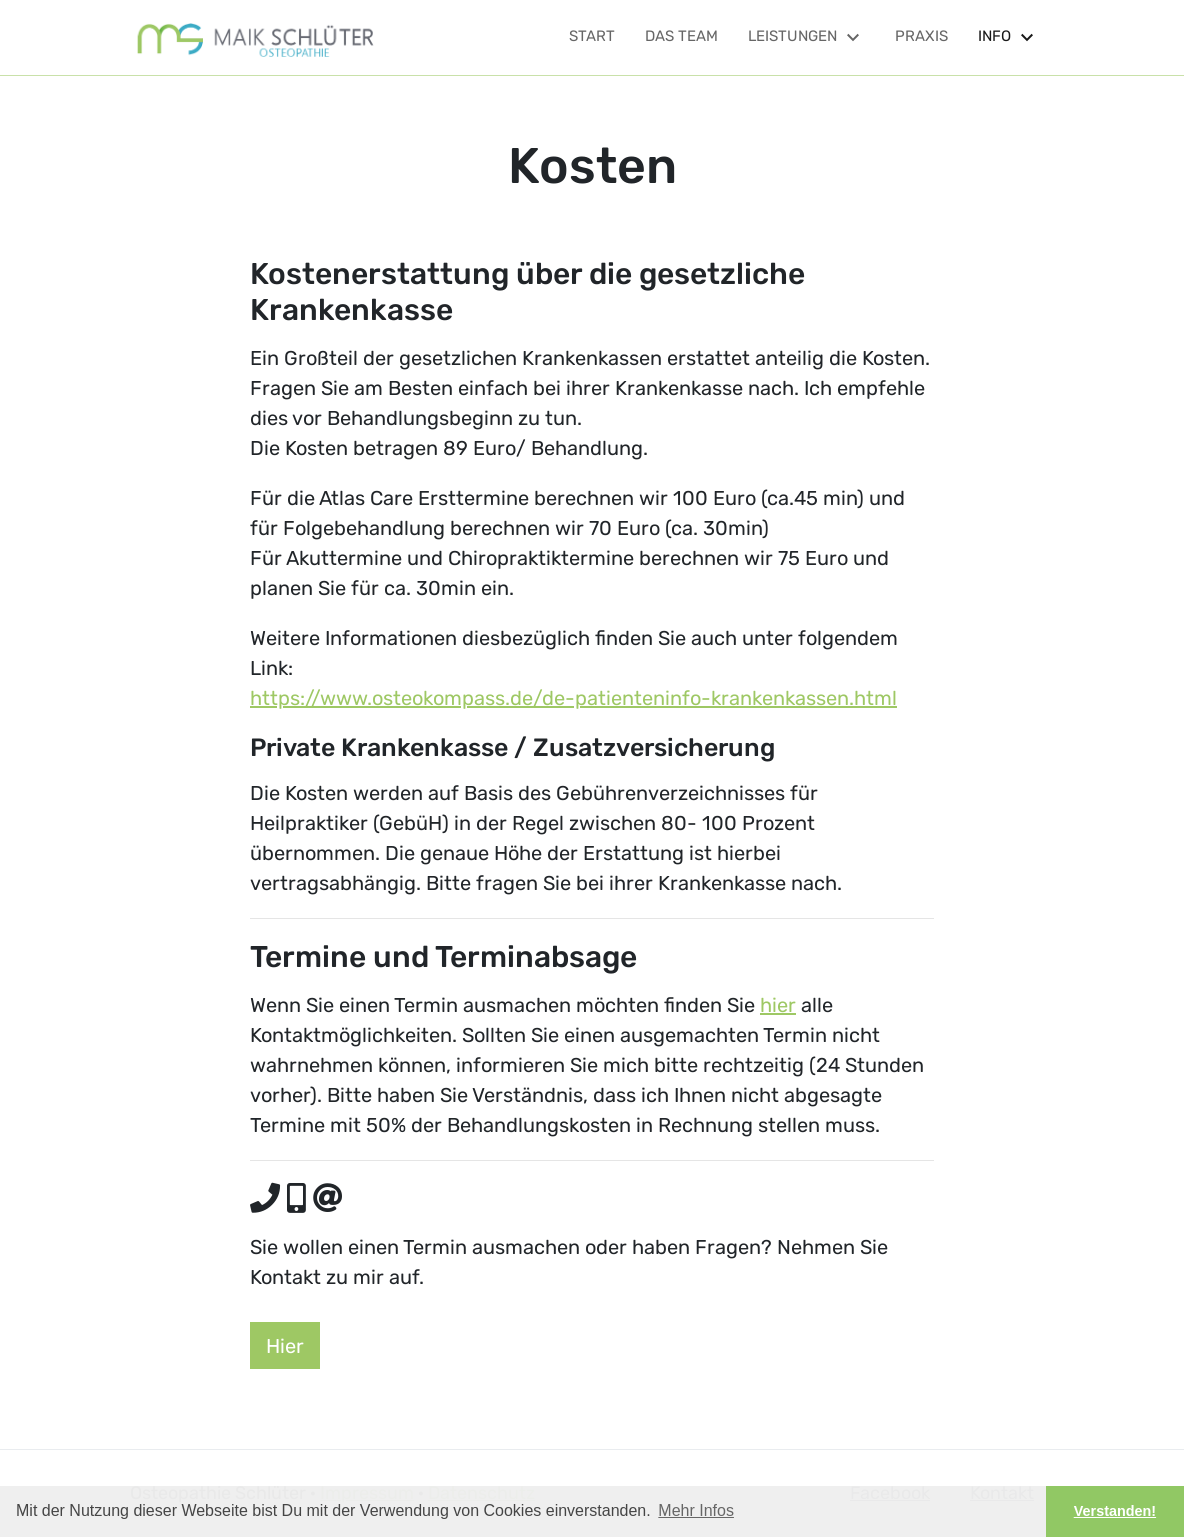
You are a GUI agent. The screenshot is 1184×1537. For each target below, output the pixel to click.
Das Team (681, 36)
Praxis (921, 36)
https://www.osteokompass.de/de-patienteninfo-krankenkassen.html (573, 698)
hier (778, 1005)
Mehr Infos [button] (696, 1510)
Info (1008, 36)
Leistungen (806, 36)
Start (592, 36)
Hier (285, 1346)
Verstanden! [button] (1115, 1511)
